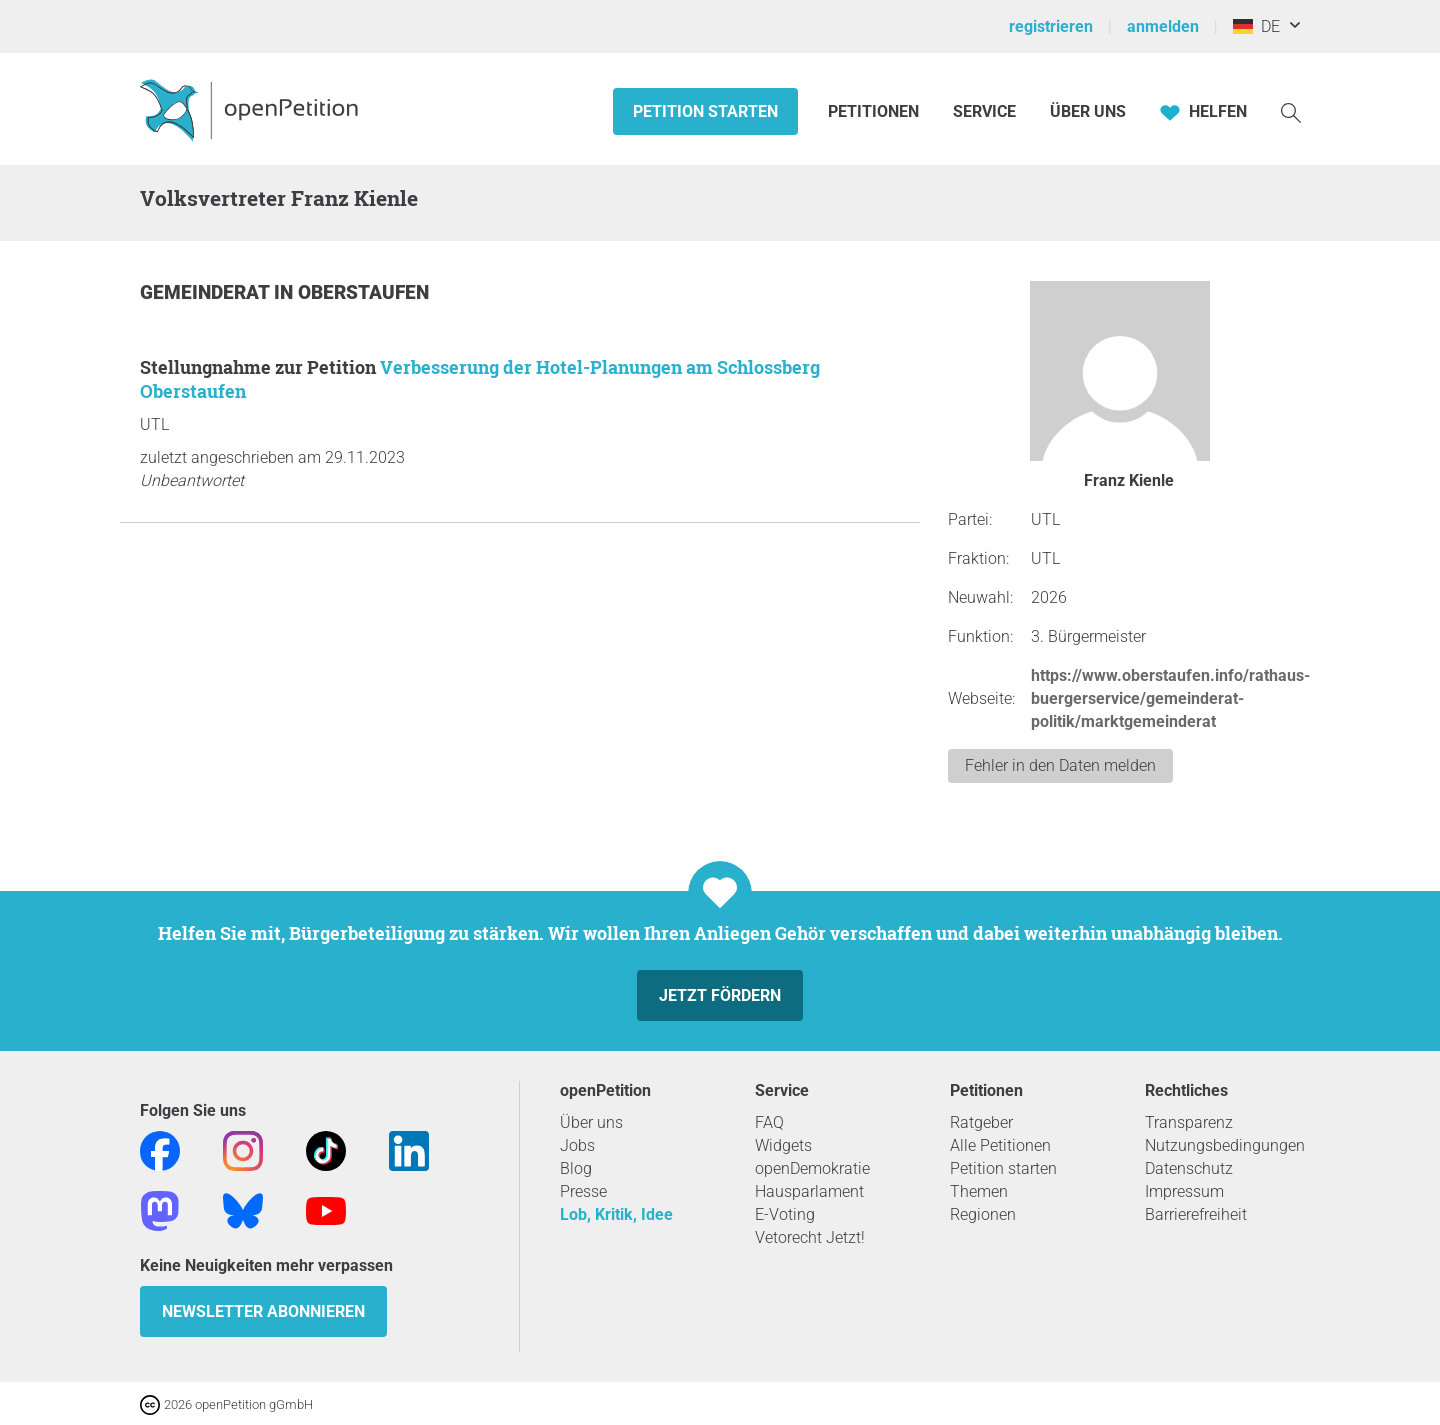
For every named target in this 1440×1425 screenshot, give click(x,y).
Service (984, 111)
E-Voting (785, 1214)
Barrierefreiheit (1196, 1214)
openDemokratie (812, 1168)
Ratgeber (981, 1122)
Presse (583, 1191)
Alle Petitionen (1000, 1145)
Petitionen (875, 111)
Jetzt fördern (720, 995)
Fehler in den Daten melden (1060, 765)
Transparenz (1189, 1122)
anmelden (1163, 26)
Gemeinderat (207, 292)
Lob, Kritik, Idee (616, 1214)
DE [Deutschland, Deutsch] (1256, 26)
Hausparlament (809, 1191)
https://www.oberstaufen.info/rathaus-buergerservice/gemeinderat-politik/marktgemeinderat (1170, 698)
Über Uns (1088, 111)
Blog (576, 1168)
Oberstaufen (363, 292)
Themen (979, 1191)
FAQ (769, 1122)
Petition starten (705, 111)
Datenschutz (1189, 1168)
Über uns (591, 1122)
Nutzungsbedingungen (1225, 1145)
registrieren (1051, 26)
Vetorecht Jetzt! (810, 1237)
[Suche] (1291, 111)
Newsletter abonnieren (263, 1311)
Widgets (783, 1145)
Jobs (577, 1145)
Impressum (1184, 1191)
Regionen (983, 1214)
